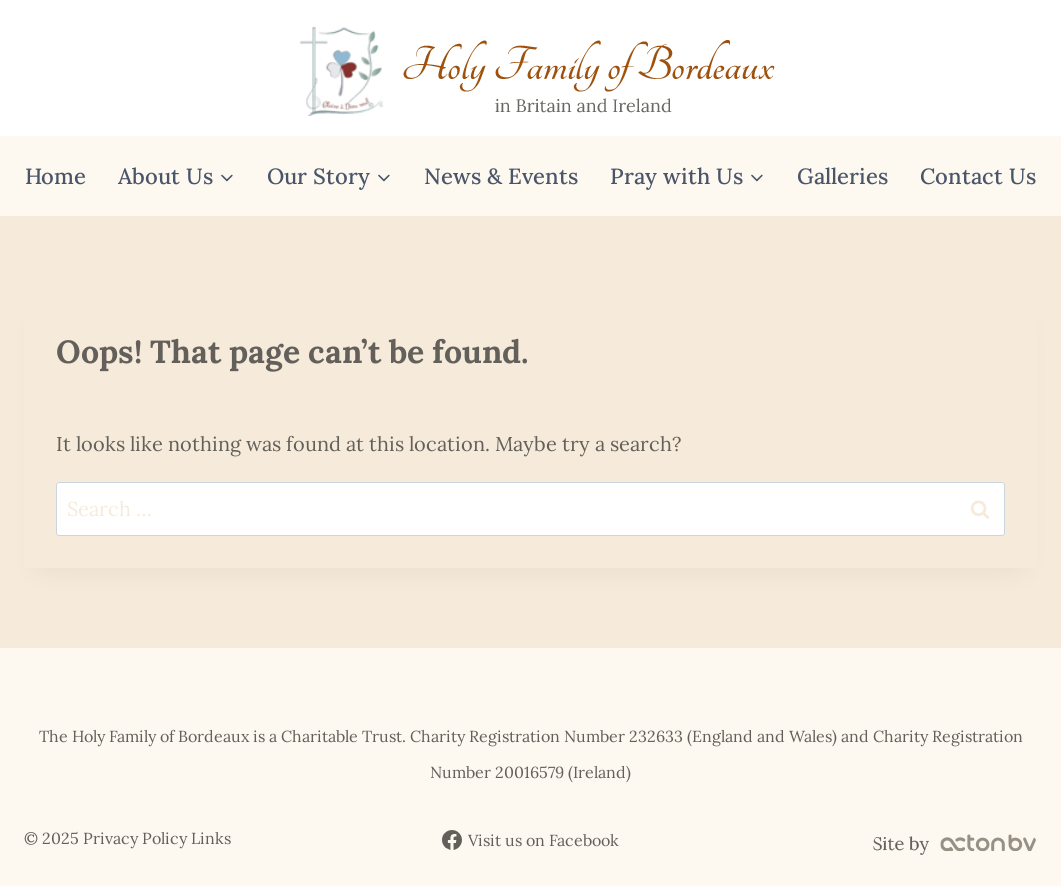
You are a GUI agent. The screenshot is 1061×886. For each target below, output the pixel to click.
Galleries (842, 176)
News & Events (501, 176)
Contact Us (978, 176)
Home (55, 176)
